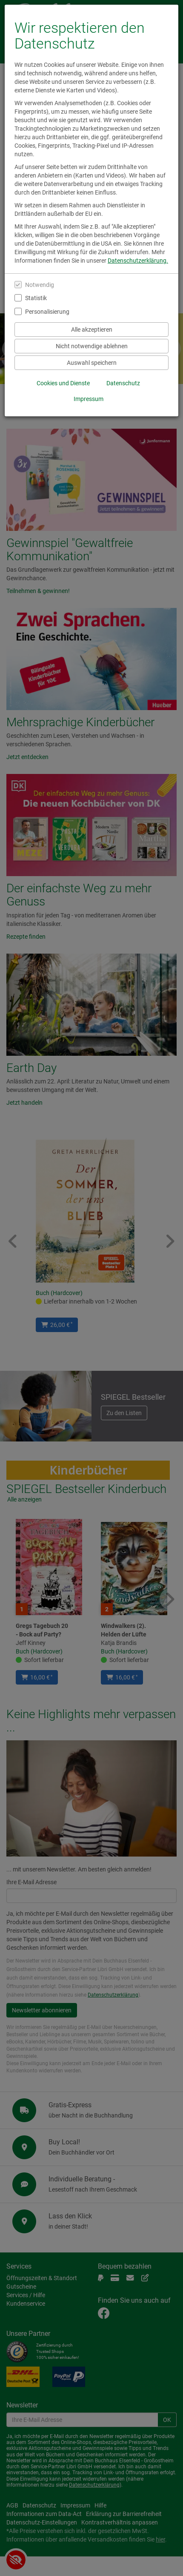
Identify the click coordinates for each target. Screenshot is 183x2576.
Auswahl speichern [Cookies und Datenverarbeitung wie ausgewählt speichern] (92, 362)
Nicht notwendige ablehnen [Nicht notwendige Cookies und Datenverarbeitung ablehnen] (92, 346)
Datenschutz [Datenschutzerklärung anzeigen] (123, 383)
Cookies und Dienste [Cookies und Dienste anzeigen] (63, 383)
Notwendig (39, 284)
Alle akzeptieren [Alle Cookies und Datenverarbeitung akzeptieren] (91, 329)
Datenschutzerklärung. (138, 260)
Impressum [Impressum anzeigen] (88, 398)
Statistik (36, 298)
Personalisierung (47, 311)
